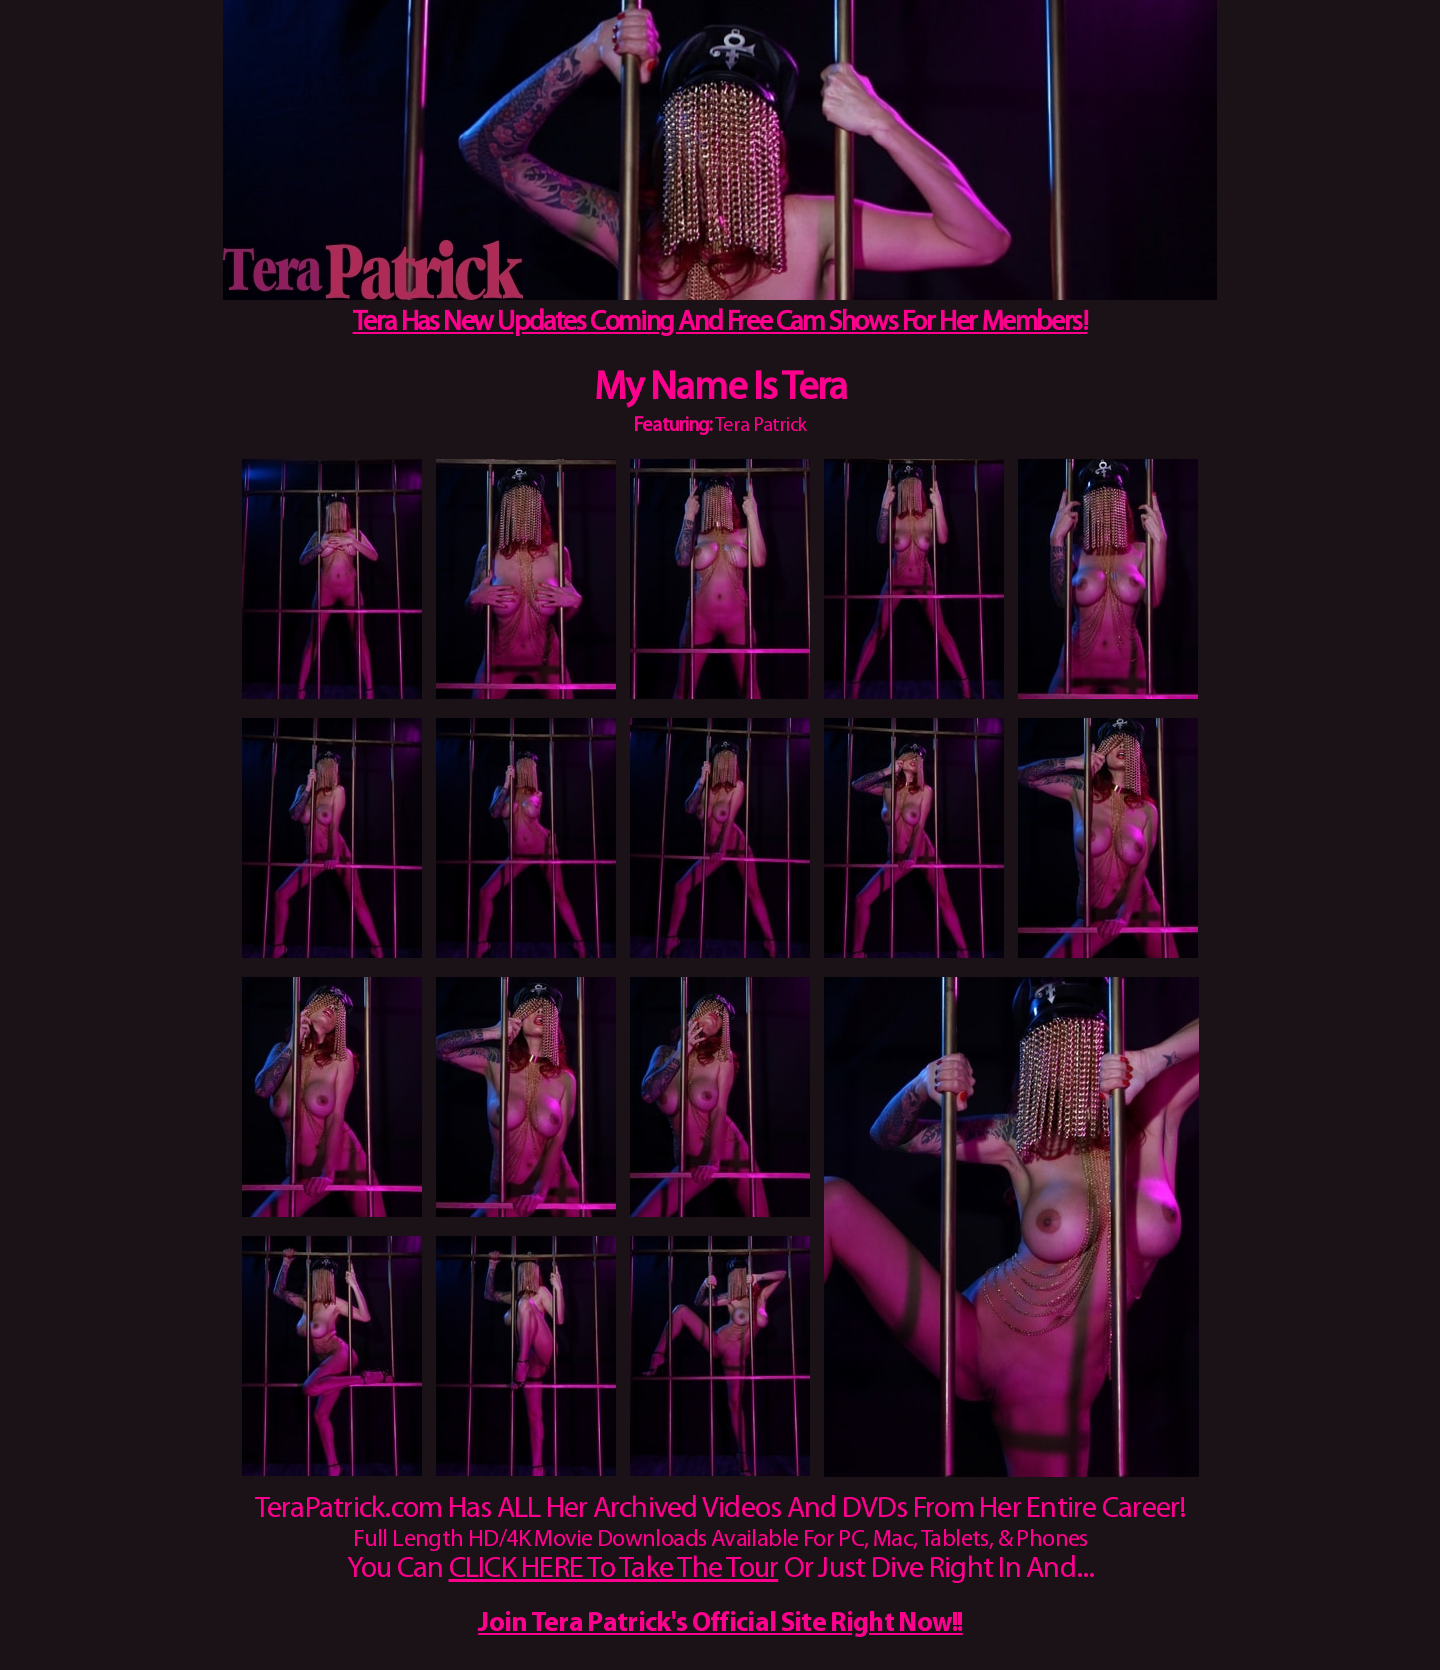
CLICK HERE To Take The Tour (614, 1569)
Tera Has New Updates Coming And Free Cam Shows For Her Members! (720, 323)
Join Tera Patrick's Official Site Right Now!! (720, 1624)
